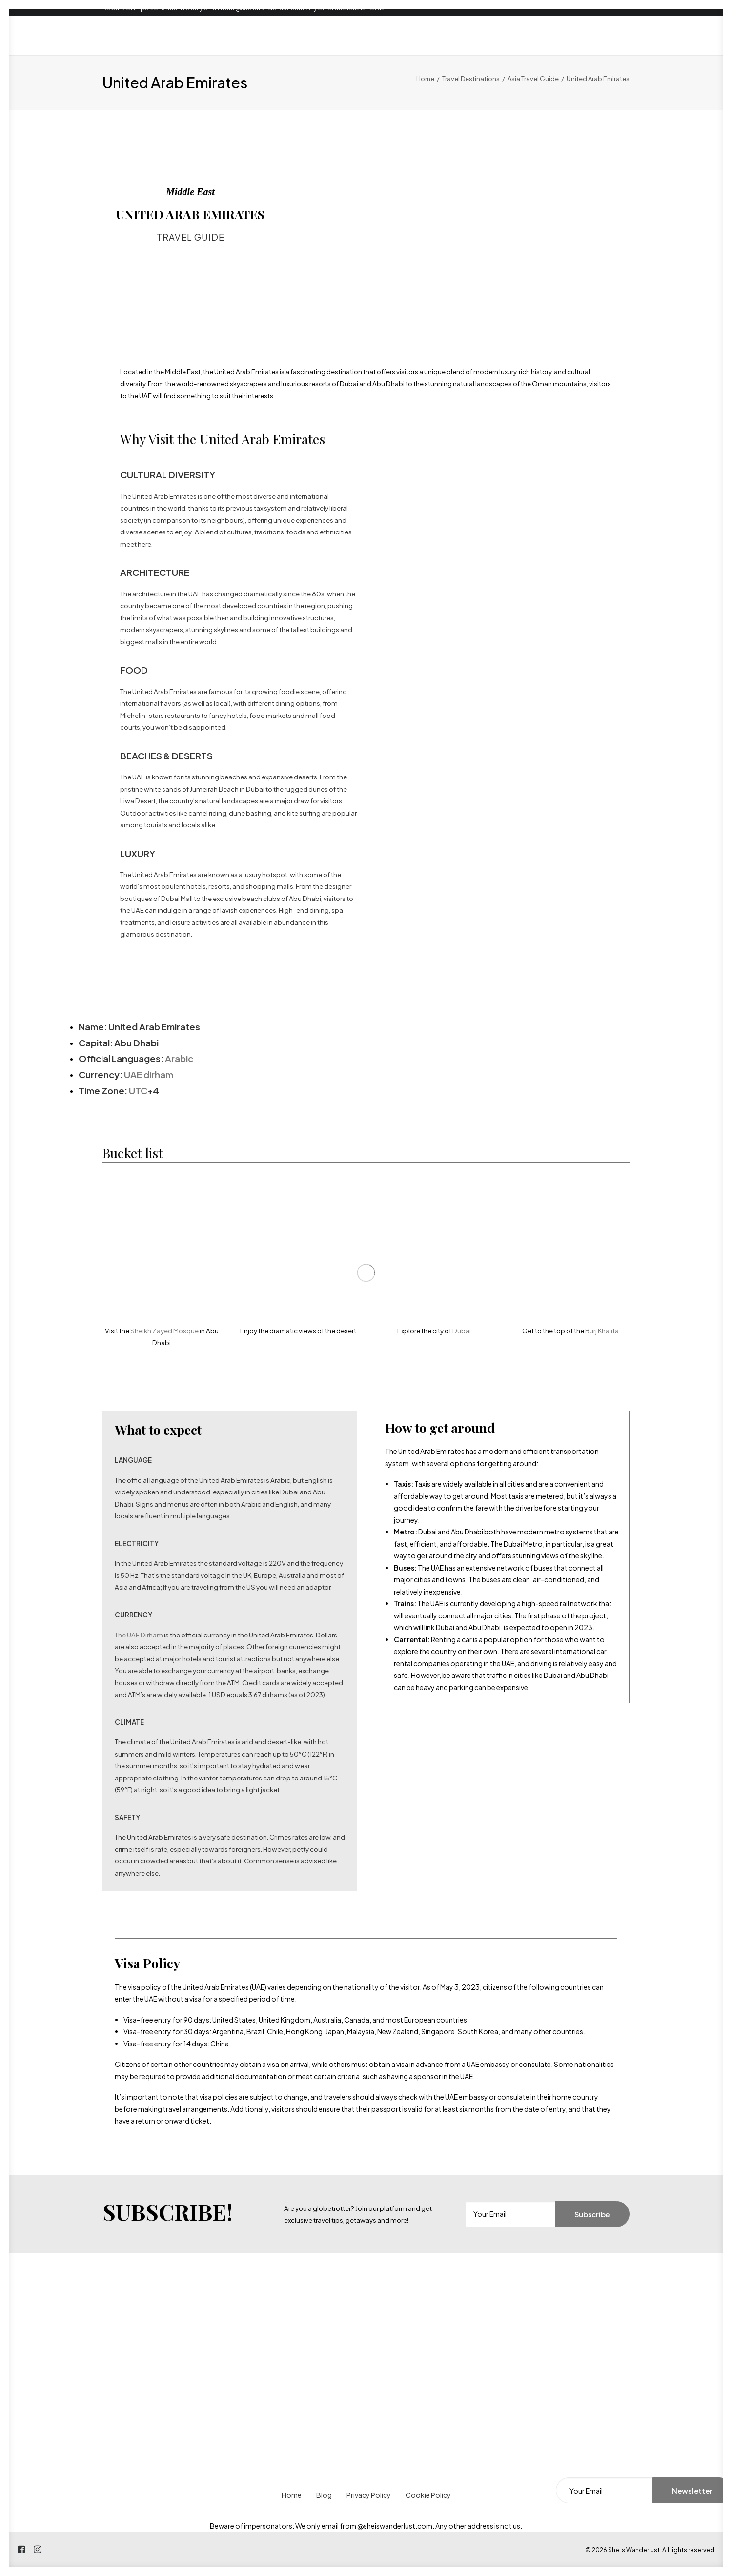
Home (425, 78)
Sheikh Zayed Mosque (164, 1331)
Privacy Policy (368, 2495)
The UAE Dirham (139, 1635)
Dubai (461, 1331)
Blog (324, 2495)
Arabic (179, 1058)
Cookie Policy (428, 2495)
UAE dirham (148, 1074)
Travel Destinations (471, 78)
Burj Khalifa (602, 1331)
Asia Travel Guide (533, 78)
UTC (138, 1090)
